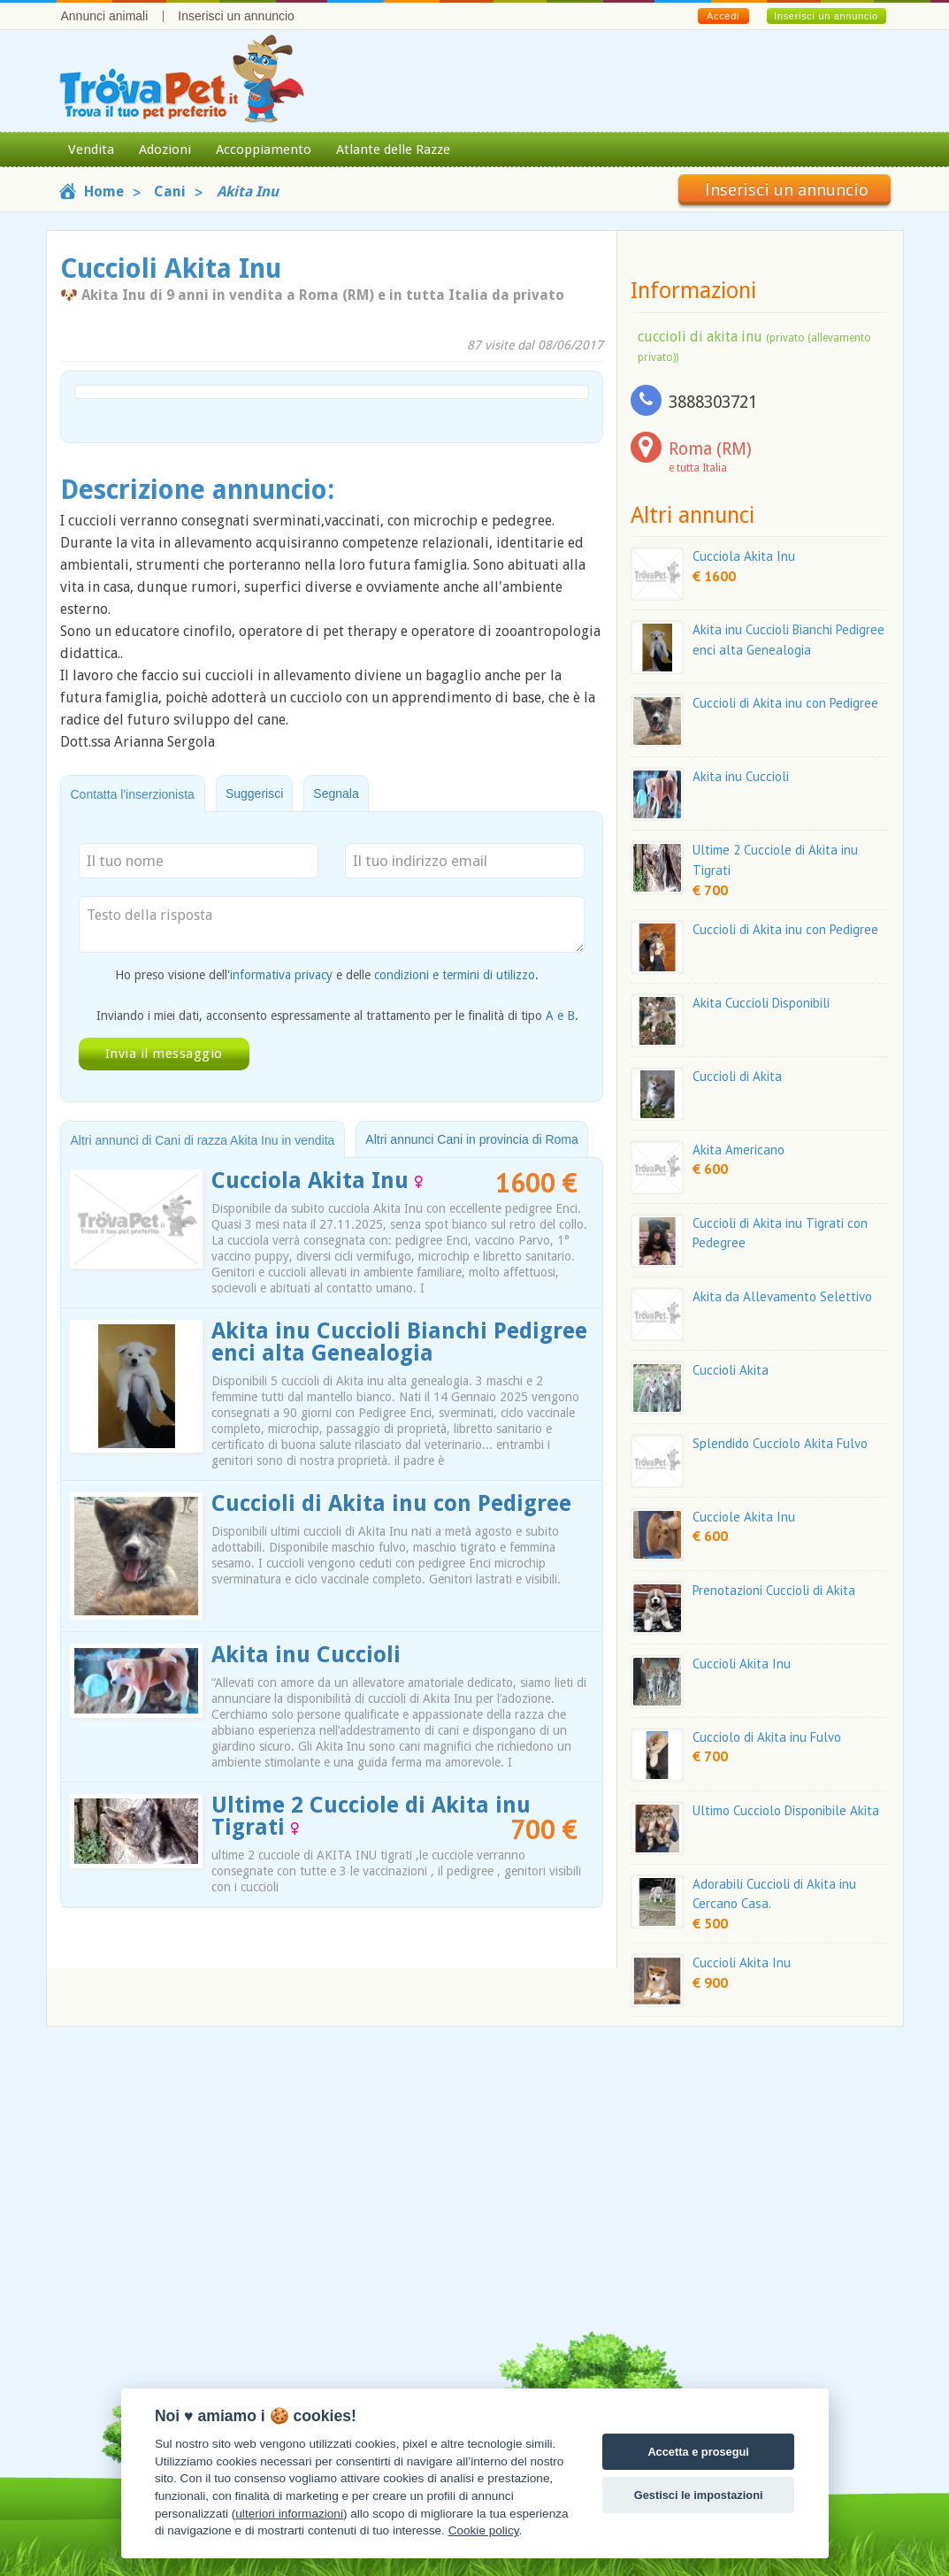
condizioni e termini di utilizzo (454, 975)
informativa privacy (281, 975)
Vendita (91, 149)
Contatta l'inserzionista (133, 794)
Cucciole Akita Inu (744, 1516)
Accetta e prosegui (698, 2451)
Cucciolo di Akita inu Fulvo (767, 1737)
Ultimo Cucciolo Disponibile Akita (786, 1810)
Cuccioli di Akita (737, 1076)
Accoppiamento (263, 149)
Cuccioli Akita (731, 1369)
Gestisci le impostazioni (698, 2495)
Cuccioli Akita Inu (742, 1663)
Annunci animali (105, 16)
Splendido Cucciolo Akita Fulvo (780, 1443)
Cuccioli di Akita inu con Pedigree (391, 1503)
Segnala (335, 793)
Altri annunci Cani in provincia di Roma (471, 1139)
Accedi (723, 16)
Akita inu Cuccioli (306, 1655)
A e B (560, 1015)
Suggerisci (254, 793)
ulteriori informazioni (289, 2513)
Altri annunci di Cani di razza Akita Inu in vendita (203, 1140)
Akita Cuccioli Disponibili (761, 1002)
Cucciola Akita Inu (317, 1180)
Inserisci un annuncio (236, 16)
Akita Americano (738, 1149)
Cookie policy (483, 2530)
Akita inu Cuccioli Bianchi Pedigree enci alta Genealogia (399, 1342)
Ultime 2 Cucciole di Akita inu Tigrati (371, 1816)
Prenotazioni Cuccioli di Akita (774, 1590)
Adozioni (165, 149)
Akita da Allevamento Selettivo (782, 1296)
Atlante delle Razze (393, 149)
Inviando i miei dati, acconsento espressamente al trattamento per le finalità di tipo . (337, 1015)
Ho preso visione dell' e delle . (327, 975)
